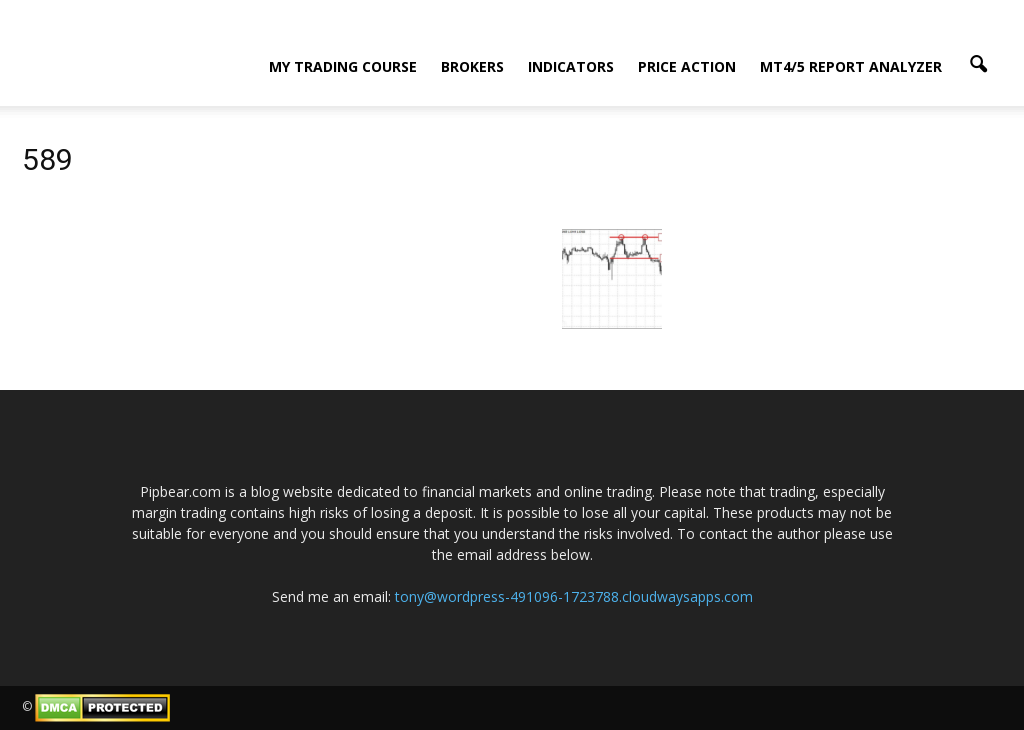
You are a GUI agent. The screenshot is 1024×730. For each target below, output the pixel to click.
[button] (978, 65)
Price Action (687, 66)
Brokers (472, 66)
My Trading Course (343, 66)
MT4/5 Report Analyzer (851, 66)
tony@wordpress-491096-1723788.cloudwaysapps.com (574, 596)
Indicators (571, 66)
